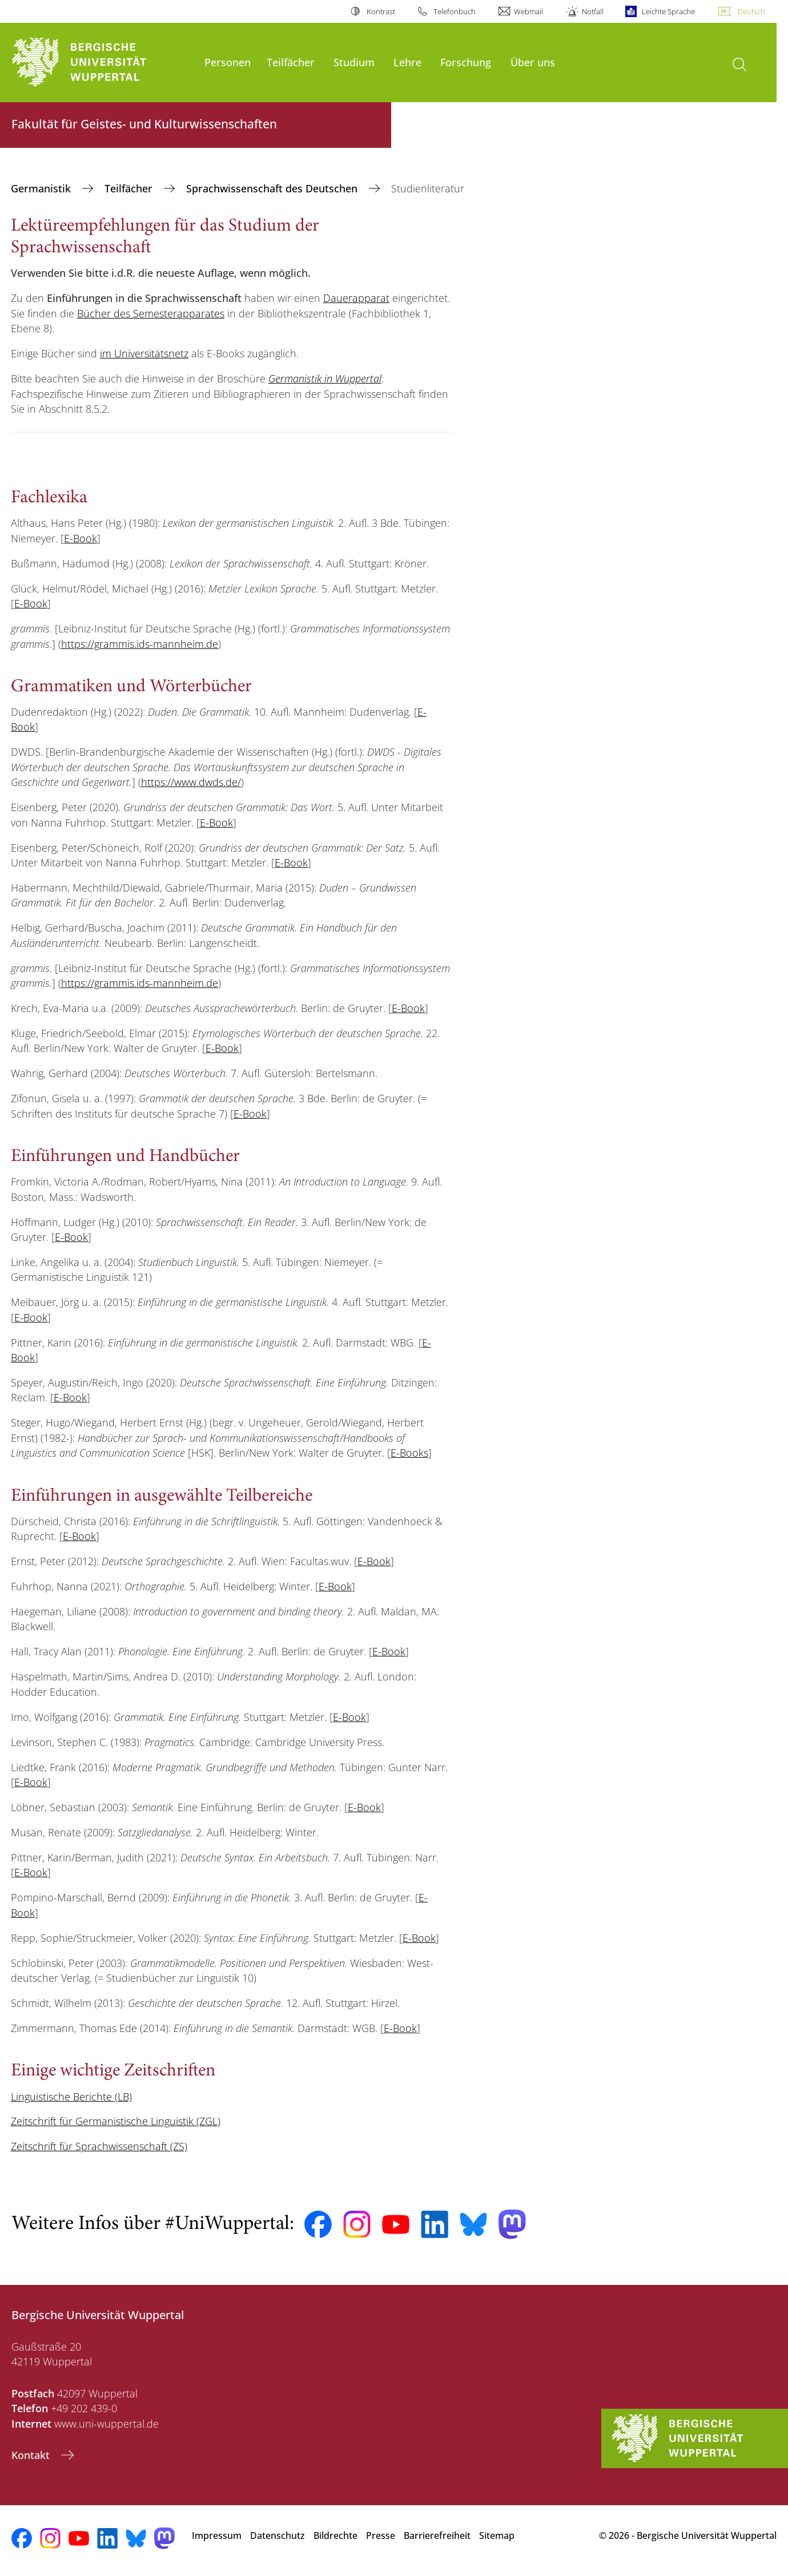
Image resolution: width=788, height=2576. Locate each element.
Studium (354, 62)
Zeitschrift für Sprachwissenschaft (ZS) (99, 2146)
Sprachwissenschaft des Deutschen (273, 188)
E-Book (80, 538)
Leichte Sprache (668, 11)
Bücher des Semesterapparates (150, 313)
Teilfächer (291, 62)
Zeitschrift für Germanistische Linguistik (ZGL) (115, 2121)
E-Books (409, 1453)
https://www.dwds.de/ (191, 782)
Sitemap (496, 2535)
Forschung (465, 62)
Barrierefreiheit (437, 2535)
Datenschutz (277, 2535)
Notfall (593, 11)
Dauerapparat (356, 298)
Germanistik (42, 188)
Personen (227, 62)
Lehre (407, 62)
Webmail (528, 11)
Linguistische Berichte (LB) (71, 2096)
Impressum (217, 2535)
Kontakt (32, 2455)
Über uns (532, 62)
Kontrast (381, 11)
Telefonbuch (454, 11)
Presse (380, 2535)
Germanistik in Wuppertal (324, 378)
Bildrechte (335, 2535)
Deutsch (751, 11)
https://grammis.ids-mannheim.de (139, 644)
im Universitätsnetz (144, 353)
